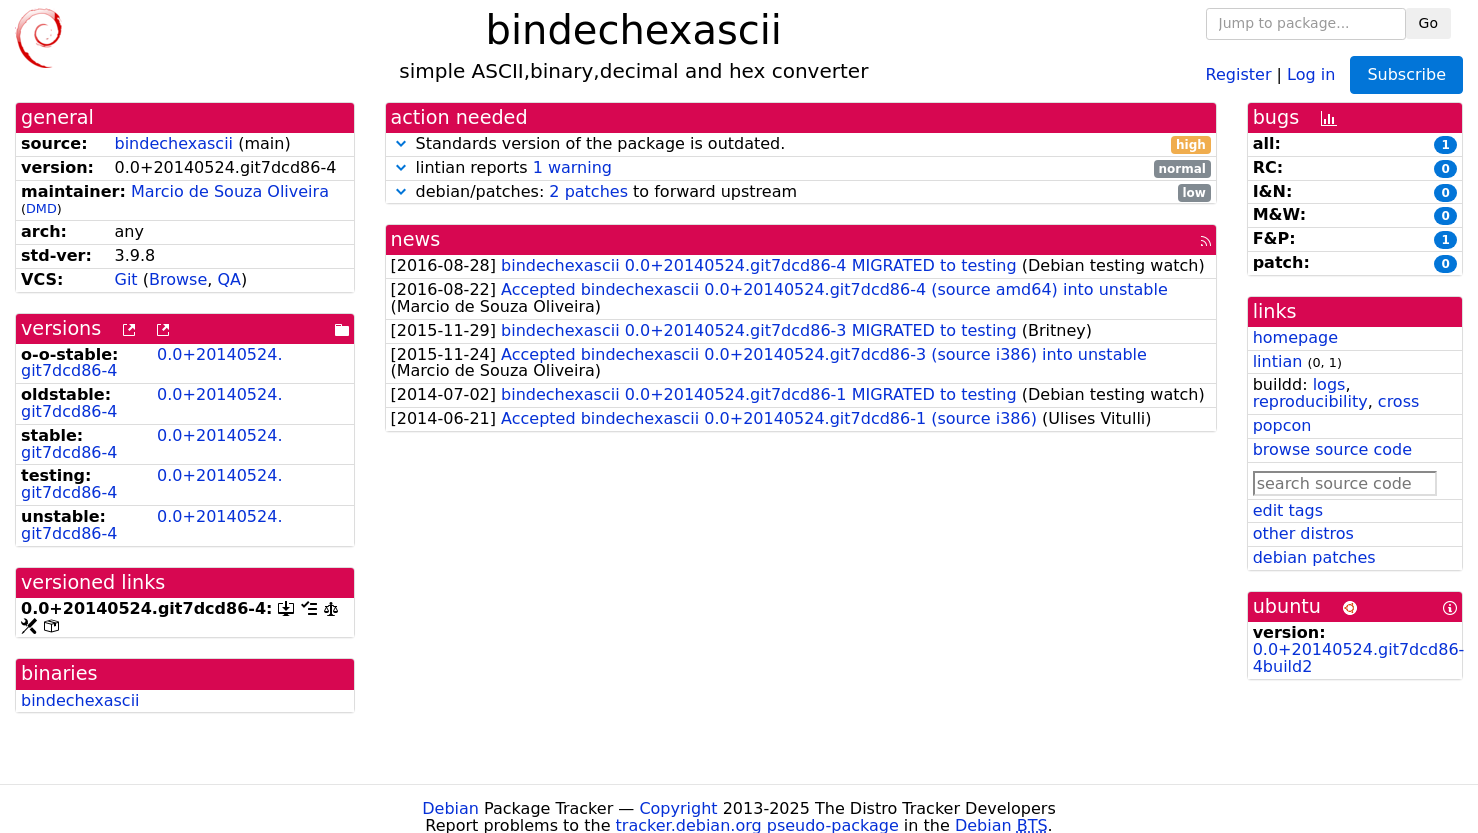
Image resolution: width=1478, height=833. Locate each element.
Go (1428, 23)
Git (126, 279)
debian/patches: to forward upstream (801, 192)
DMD (41, 208)
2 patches (588, 191)
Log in (1311, 73)
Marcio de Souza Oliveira (230, 191)
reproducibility (1310, 401)
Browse (178, 279)
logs (1329, 384)
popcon (1282, 425)
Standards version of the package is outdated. (801, 144)
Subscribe (1406, 74)
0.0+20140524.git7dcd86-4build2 (1359, 658)
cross (1398, 401)
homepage (1295, 337)
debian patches (1314, 557)
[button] (401, 143)
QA (229, 279)
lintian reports (801, 168)
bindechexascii (174, 143)
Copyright (678, 808)
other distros (1303, 533)
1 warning (572, 167)
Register (1239, 73)
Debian (450, 808)
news (416, 239)
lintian (1278, 361)
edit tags (1288, 510)
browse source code (1332, 449)
